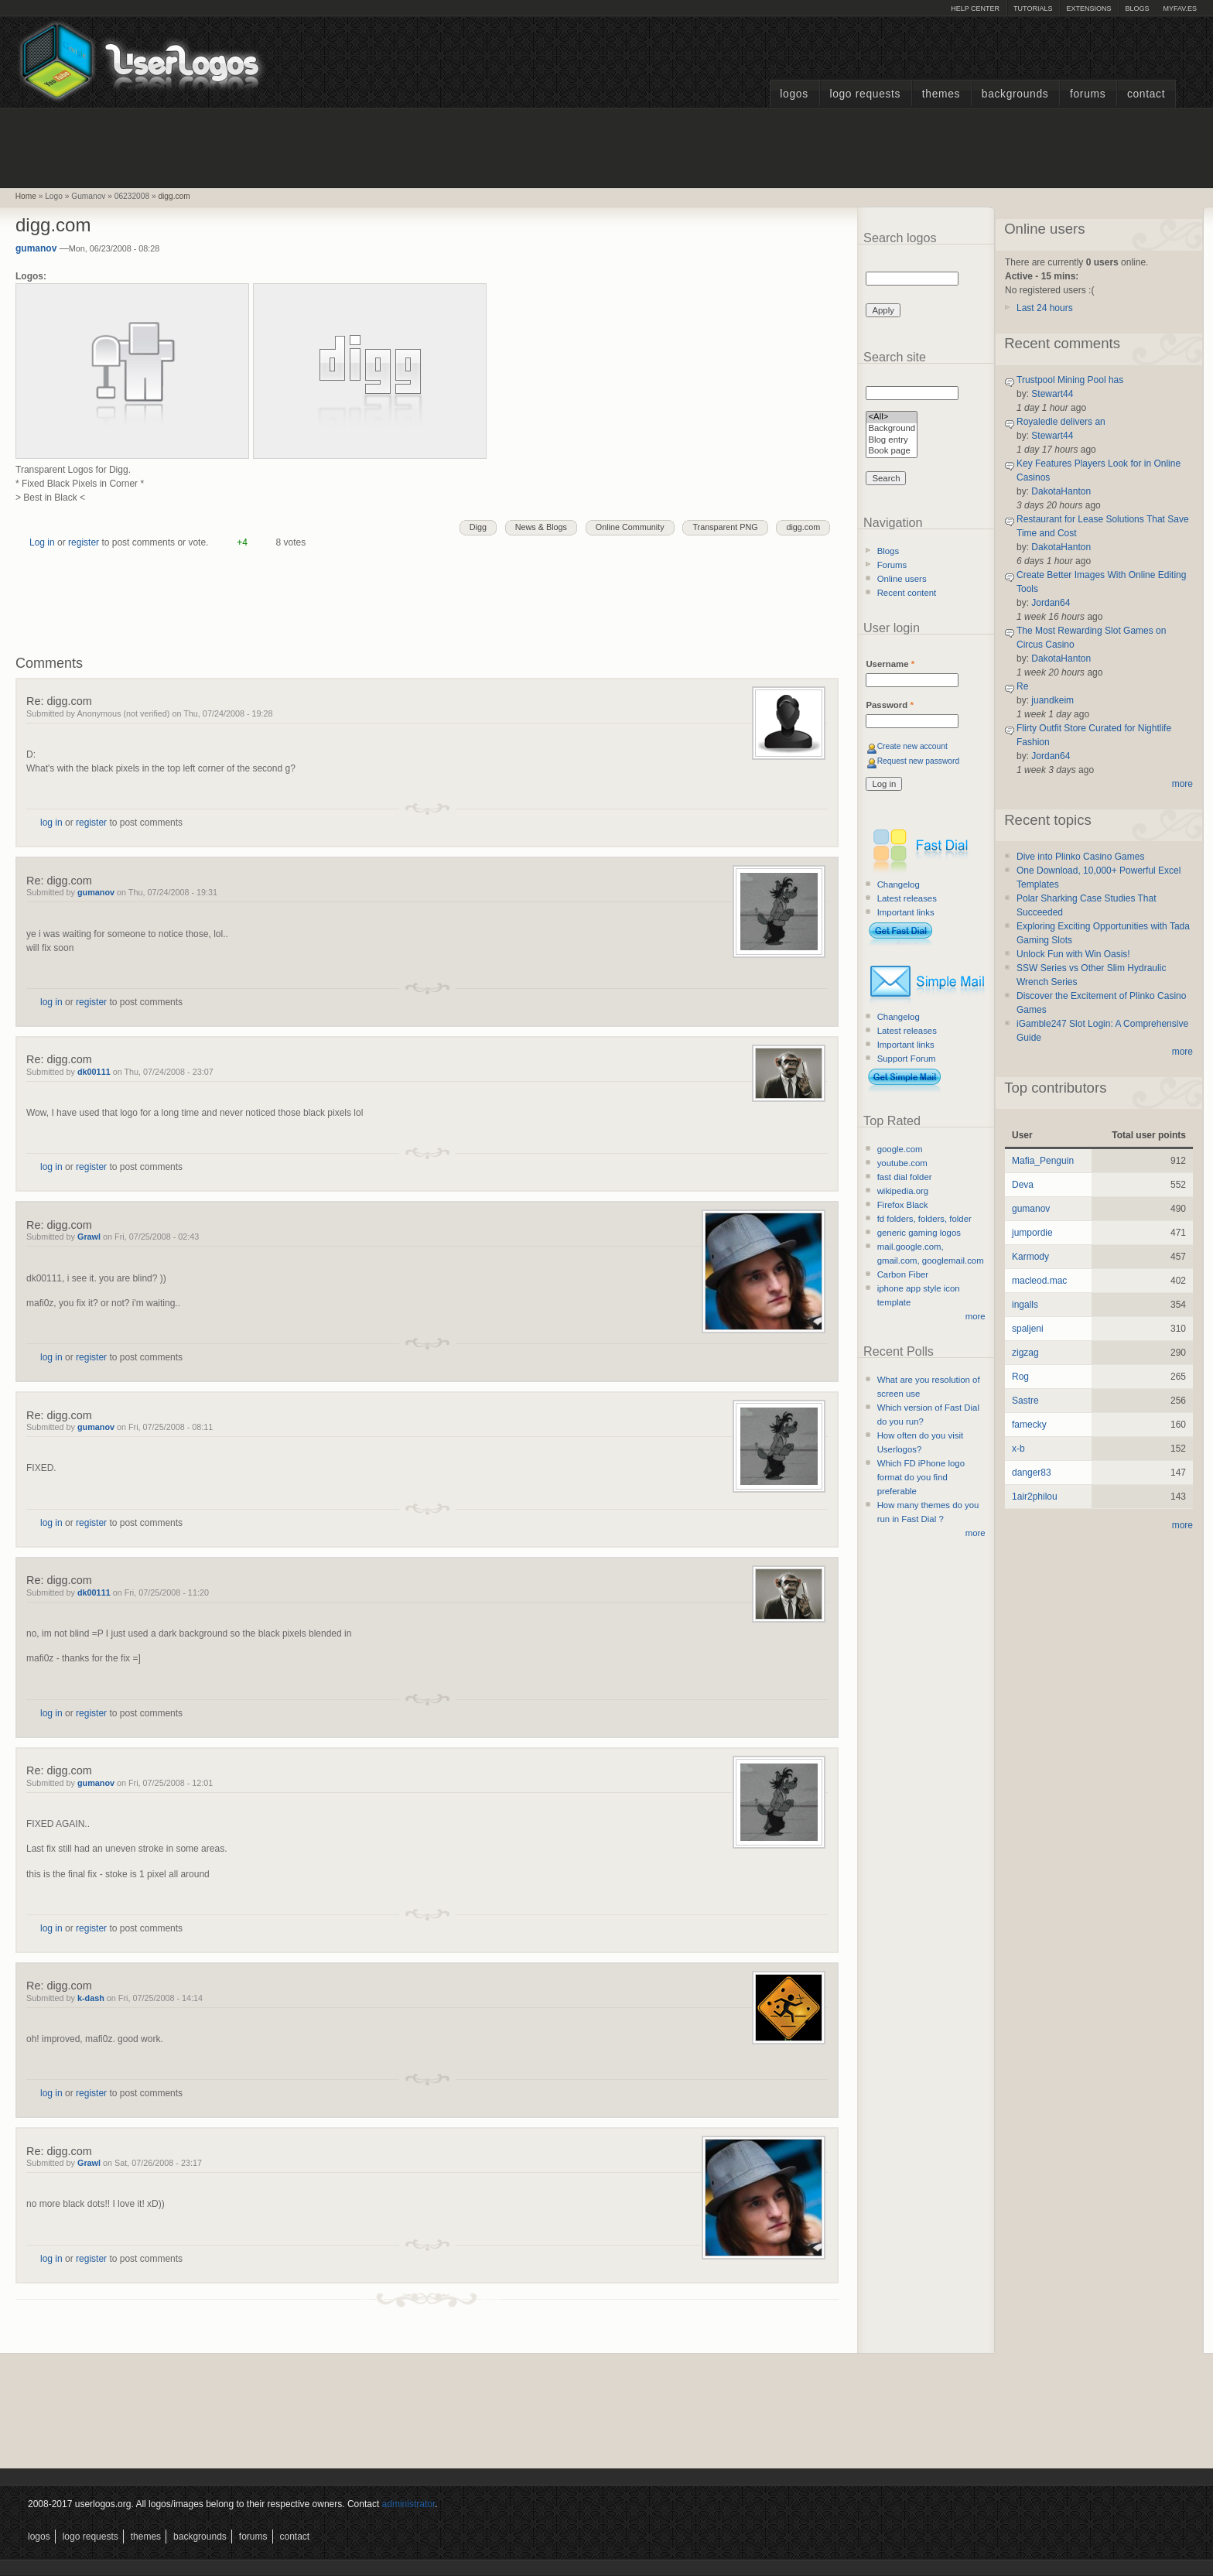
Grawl (89, 1236)
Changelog (898, 884)
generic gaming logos (919, 1232)
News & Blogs (541, 527)
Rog (1020, 1376)
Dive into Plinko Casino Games (1080, 856)
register (83, 542)
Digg (478, 527)
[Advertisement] (606, 146)
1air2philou (1035, 1496)
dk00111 (94, 1071)
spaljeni (1028, 1328)
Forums (1087, 94)
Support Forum (906, 1058)
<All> (891, 417)
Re (1022, 686)
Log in (42, 542)
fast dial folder (904, 1177)
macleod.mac (1039, 1280)
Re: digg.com (59, 701)
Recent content (907, 592)
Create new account (912, 746)
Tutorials (1032, 8)
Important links (906, 912)
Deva (1023, 1184)
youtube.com (902, 1163)
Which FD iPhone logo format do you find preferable (921, 1477)
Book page (891, 451)
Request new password (918, 761)
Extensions (1088, 8)
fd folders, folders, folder (924, 1218)
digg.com (174, 196)
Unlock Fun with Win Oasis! (1073, 954)
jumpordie (1032, 1232)
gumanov (35, 248)
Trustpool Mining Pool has (1070, 380)
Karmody (1030, 1256)
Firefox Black (902, 1204)
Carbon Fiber (902, 1274)
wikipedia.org (902, 1191)
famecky (1029, 1424)
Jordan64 (1050, 602)
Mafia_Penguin (1043, 1160)
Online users (902, 578)
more (975, 1316)
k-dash (90, 1998)
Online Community (630, 527)
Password (889, 705)
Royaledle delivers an (1061, 421)
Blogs (1137, 8)
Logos (794, 94)
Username (890, 664)
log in (51, 822)
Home (25, 196)
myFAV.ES (1180, 8)
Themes (941, 94)
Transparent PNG (724, 527)
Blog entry (891, 440)
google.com (900, 1149)
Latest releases (907, 898)
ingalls (1025, 1304)
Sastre (1025, 1400)
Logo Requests (864, 94)
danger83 (1031, 1472)
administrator (409, 2504)
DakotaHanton (1061, 491)
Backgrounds (1015, 94)
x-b (1018, 1448)
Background (891, 429)
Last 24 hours (1045, 308)
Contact (1146, 94)
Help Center (975, 8)
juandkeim (1052, 700)
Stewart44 (1052, 393)
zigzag (1025, 1352)
